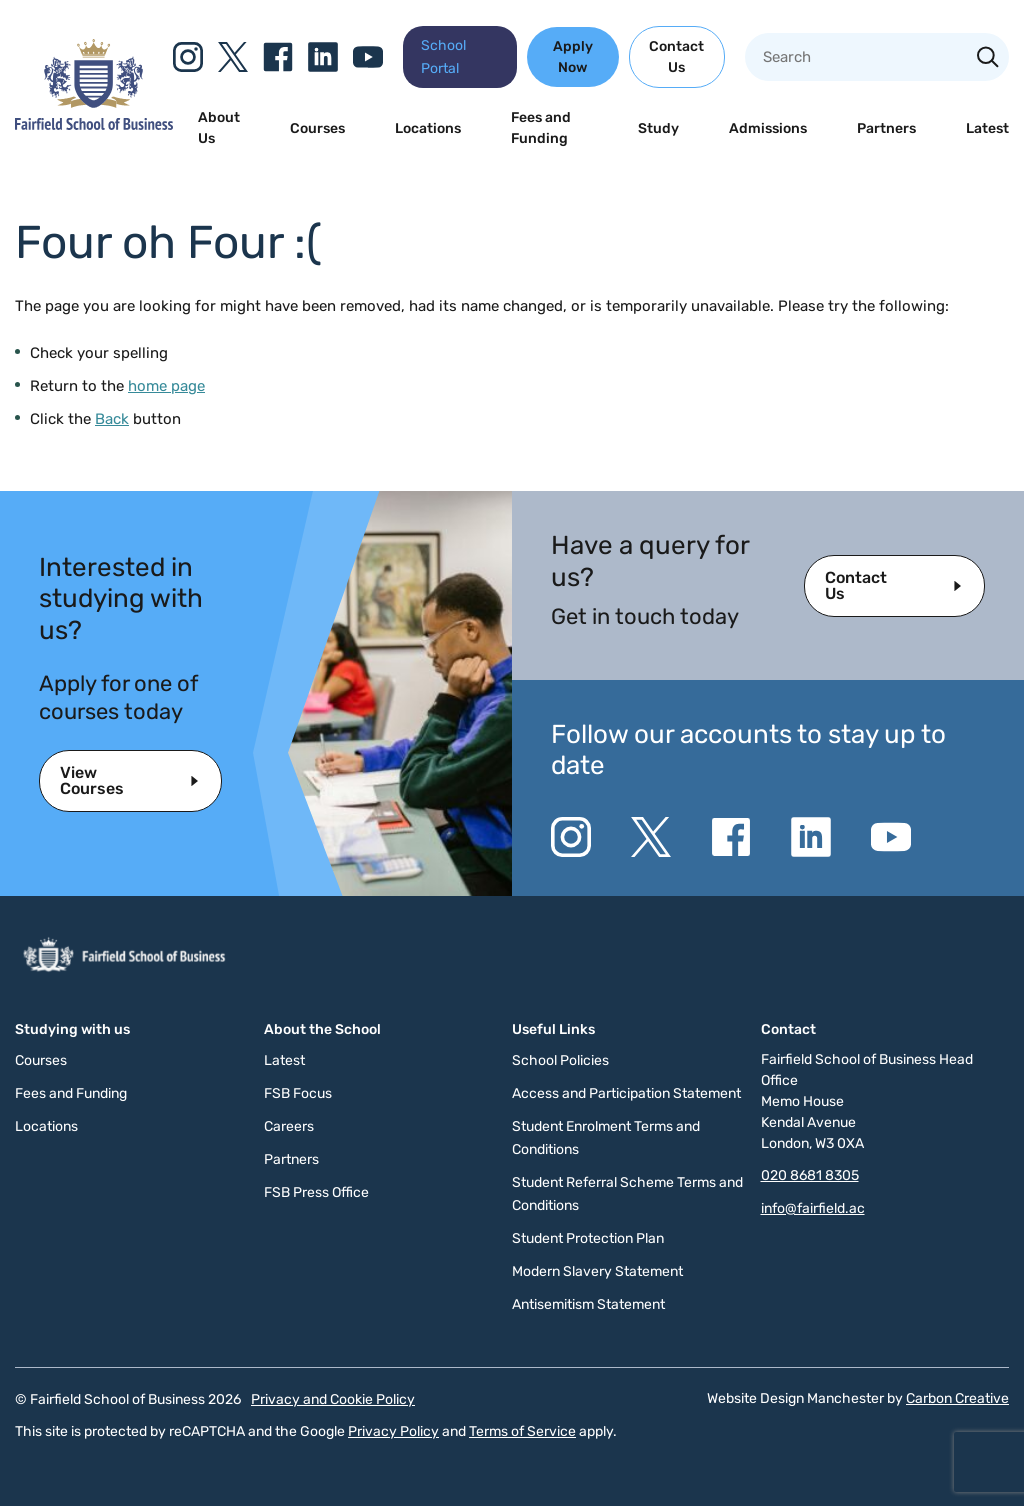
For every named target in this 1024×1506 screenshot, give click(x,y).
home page (166, 386)
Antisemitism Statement (588, 1304)
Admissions (768, 128)
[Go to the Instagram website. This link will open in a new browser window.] (188, 57)
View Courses (92, 780)
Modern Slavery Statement (597, 1271)
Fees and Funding (541, 128)
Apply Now (573, 57)
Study (658, 128)
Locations (428, 128)
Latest (987, 128)
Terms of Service (522, 1431)
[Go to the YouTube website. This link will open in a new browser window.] (368, 57)
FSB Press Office (316, 1192)
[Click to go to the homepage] (94, 125)
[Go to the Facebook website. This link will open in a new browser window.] (278, 57)
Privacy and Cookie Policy (333, 1399)
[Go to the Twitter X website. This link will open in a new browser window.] (233, 57)
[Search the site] (988, 59)
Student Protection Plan (588, 1238)
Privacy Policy (393, 1431)
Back (112, 419)
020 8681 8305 (810, 1175)
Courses (317, 128)
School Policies (560, 1060)
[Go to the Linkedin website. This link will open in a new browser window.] (323, 57)
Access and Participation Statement (626, 1093)
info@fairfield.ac (813, 1208)
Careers (289, 1126)
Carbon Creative (957, 1398)
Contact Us (676, 57)
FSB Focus (298, 1093)
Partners (886, 128)
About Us (219, 128)
